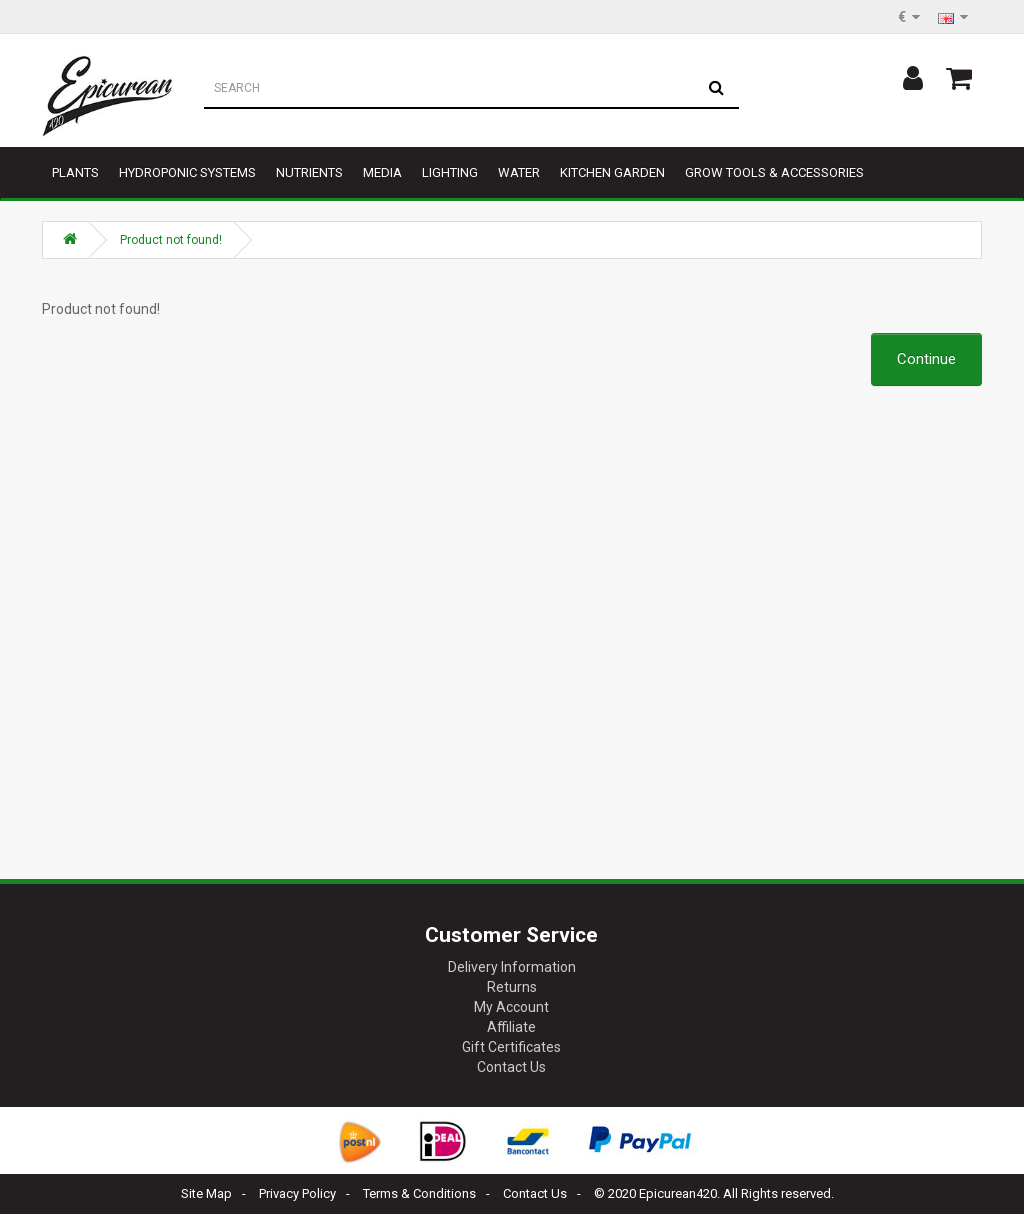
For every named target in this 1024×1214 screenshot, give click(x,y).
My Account (511, 1007)
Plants (75, 172)
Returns (512, 987)
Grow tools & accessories (774, 172)
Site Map (206, 1193)
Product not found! (171, 240)
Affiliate (511, 1027)
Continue (926, 359)
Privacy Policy (297, 1193)
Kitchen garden (612, 172)
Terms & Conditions (419, 1193)
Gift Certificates (511, 1047)
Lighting (450, 172)
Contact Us (511, 1067)
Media (382, 172)
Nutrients (309, 172)
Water (519, 172)
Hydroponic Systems (187, 172)
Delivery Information (512, 967)
